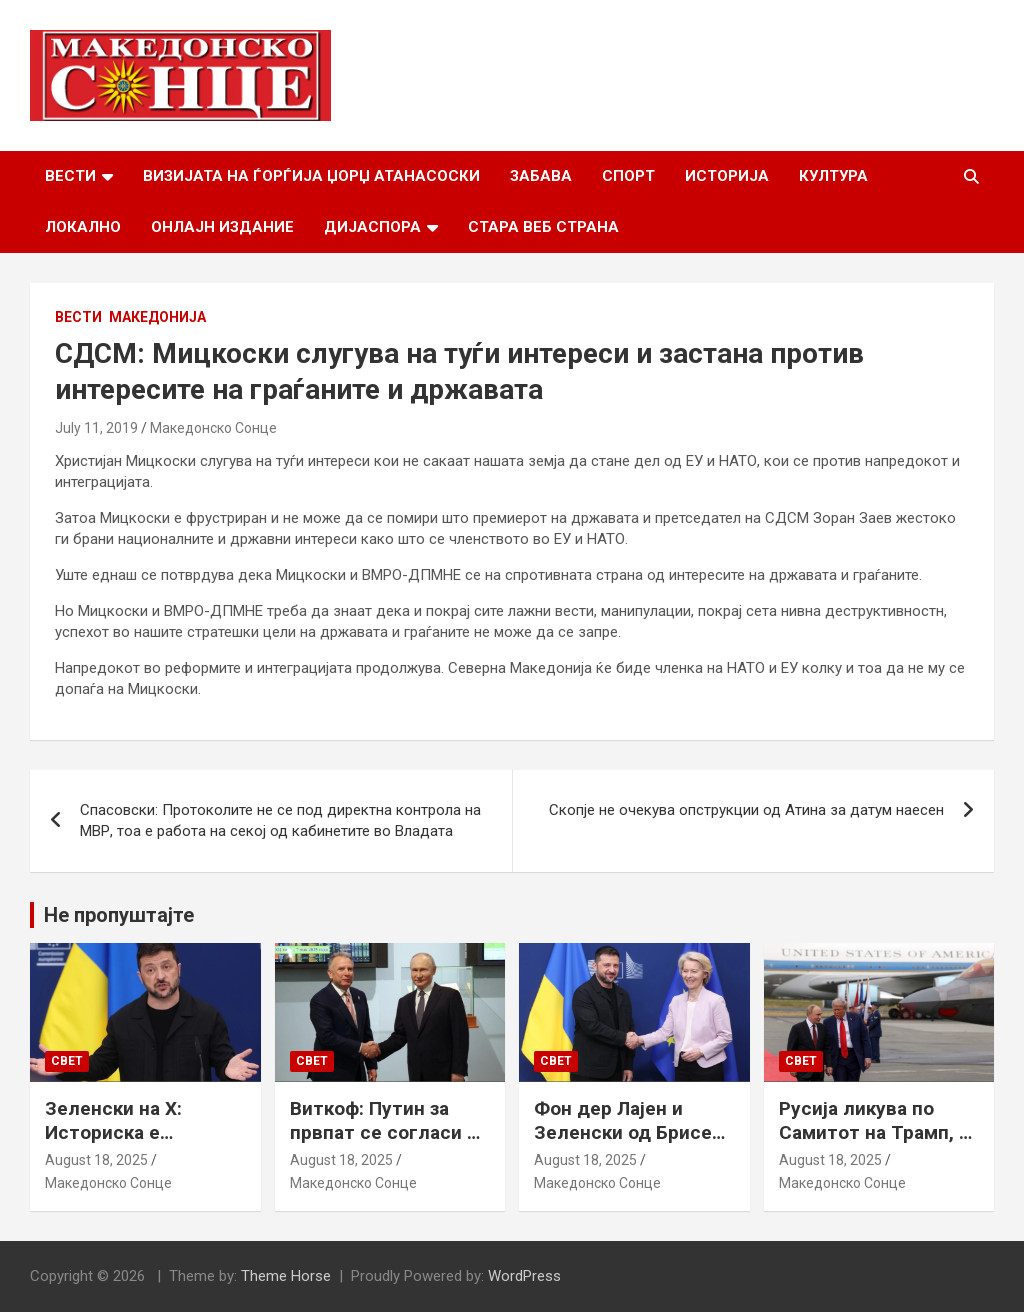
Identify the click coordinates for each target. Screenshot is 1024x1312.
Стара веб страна (543, 227)
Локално (83, 227)
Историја (727, 176)
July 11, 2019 (96, 428)
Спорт (628, 176)
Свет (67, 1061)
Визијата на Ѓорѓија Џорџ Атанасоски (311, 176)
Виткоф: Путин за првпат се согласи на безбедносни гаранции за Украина (389, 1145)
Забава (541, 176)
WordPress (524, 1276)
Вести (70, 176)
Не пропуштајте (119, 915)
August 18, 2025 (96, 1160)
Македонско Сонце (213, 428)
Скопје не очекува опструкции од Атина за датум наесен (746, 810)
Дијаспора (372, 227)
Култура (833, 176)
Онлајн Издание (222, 227)
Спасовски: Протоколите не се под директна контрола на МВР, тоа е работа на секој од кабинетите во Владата (280, 820)
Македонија (157, 317)
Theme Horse (286, 1276)
